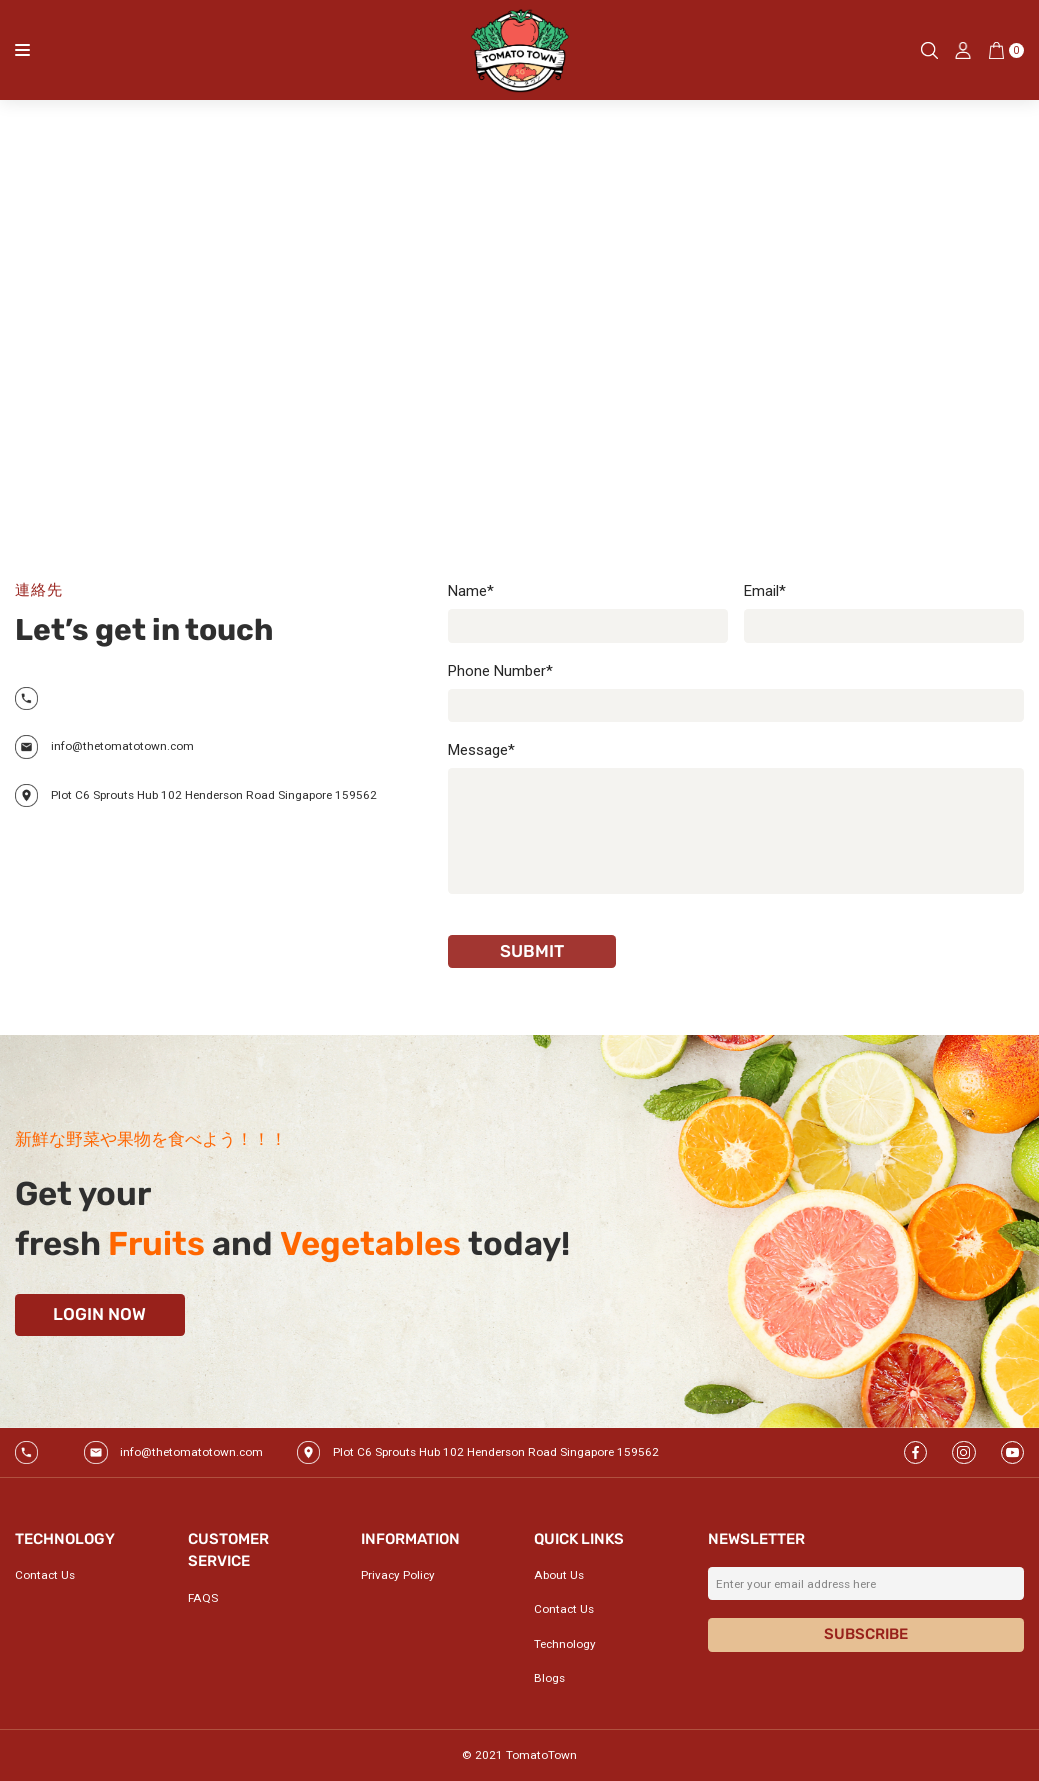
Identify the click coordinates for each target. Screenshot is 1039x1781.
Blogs (549, 1678)
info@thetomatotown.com (122, 746)
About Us (559, 1575)
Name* (471, 591)
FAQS (203, 1598)
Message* (481, 750)
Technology (565, 1644)
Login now (99, 1314)
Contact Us (45, 1575)
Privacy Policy (398, 1575)
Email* (765, 591)
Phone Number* (500, 671)
